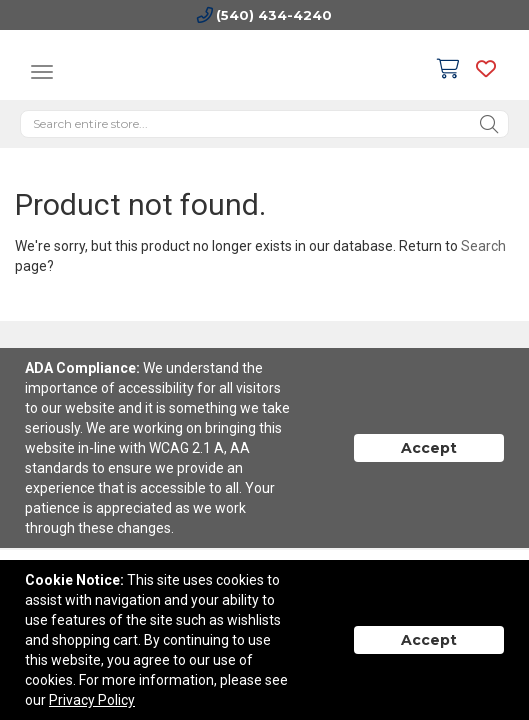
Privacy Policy (92, 700)
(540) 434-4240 (274, 15)
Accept (429, 448)
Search (483, 246)
